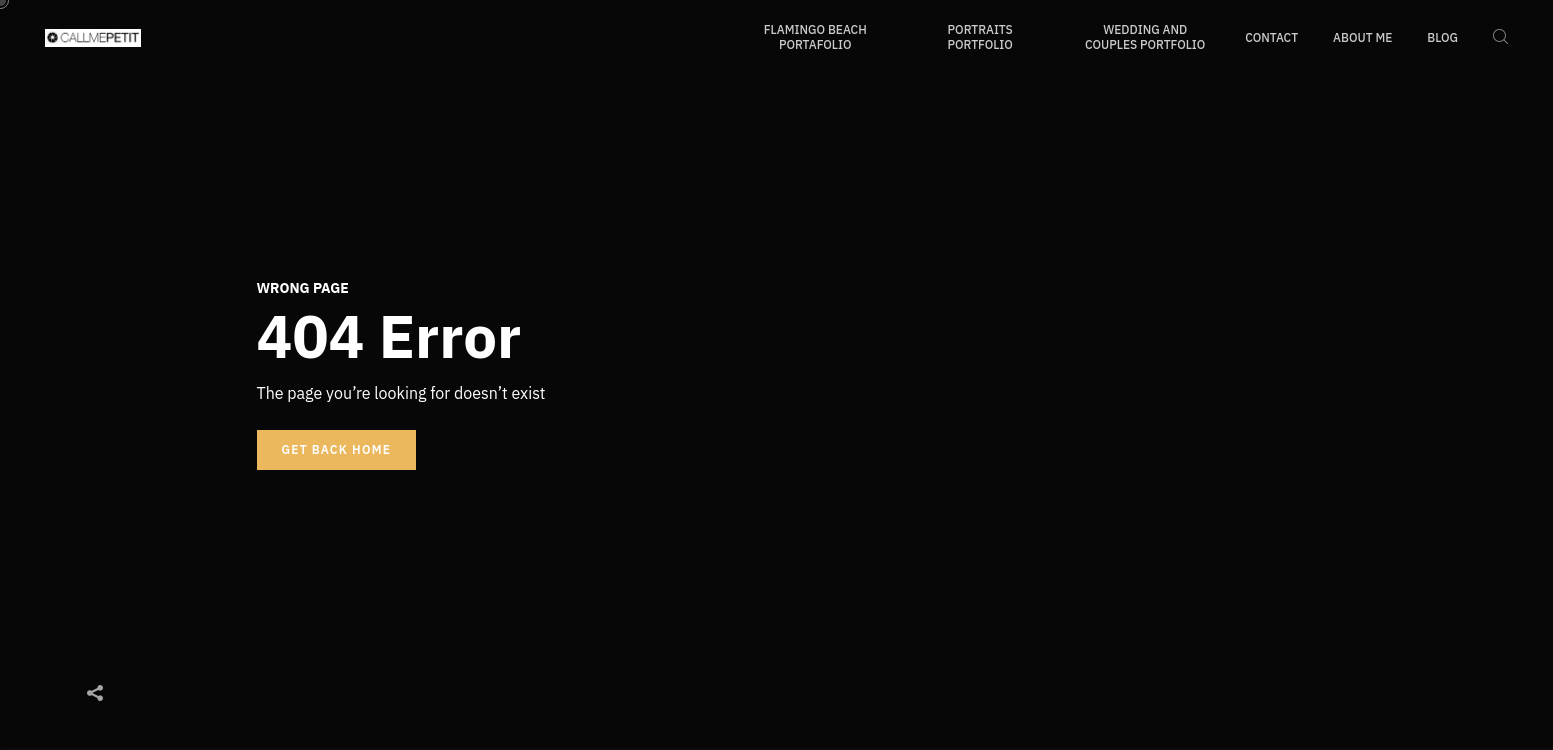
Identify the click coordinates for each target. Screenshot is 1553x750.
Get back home (337, 449)
